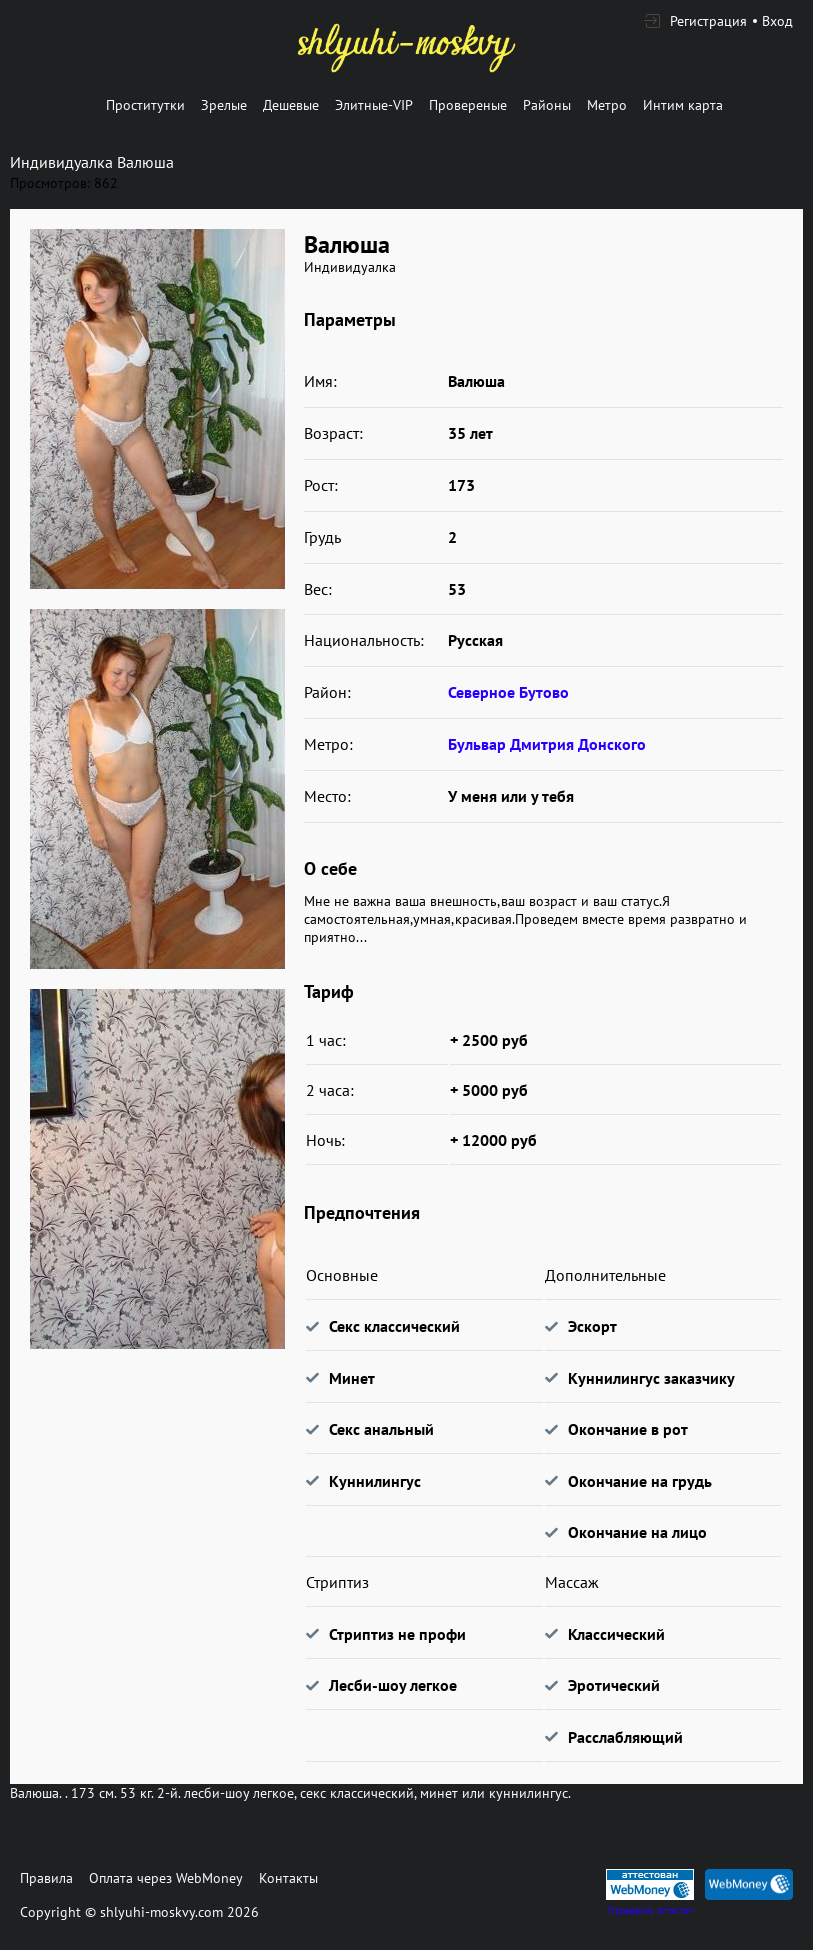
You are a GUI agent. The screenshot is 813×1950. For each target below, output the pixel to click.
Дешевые (291, 105)
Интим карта (683, 105)
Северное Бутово (508, 692)
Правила (46, 1878)
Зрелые (224, 105)
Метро (607, 105)
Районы (547, 105)
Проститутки (145, 105)
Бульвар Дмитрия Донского (547, 744)
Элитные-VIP (374, 105)
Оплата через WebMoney (166, 1878)
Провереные (468, 105)
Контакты (288, 1878)
